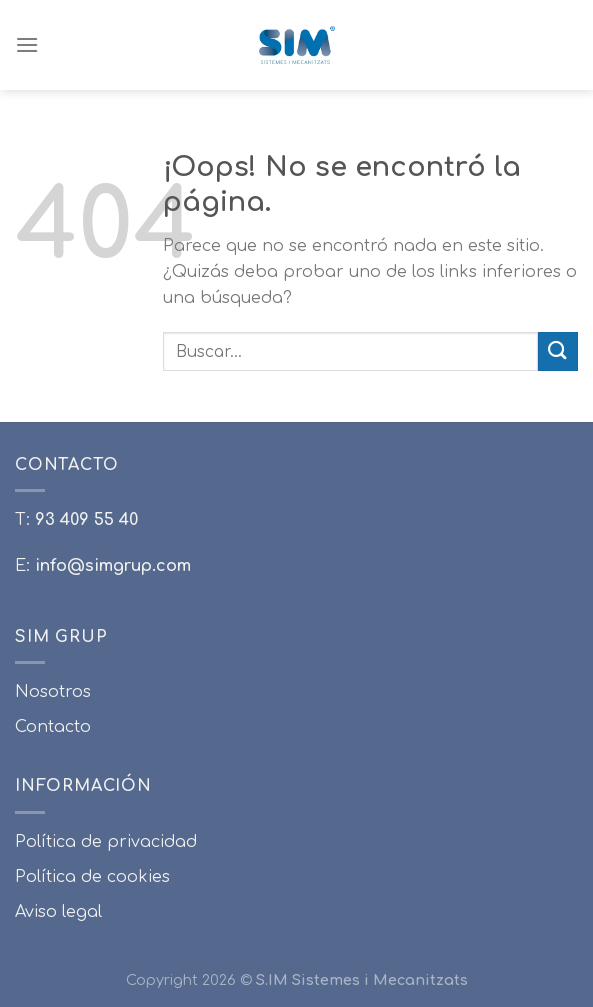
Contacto (53, 727)
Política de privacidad (106, 842)
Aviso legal (58, 912)
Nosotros (53, 692)
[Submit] (558, 351)
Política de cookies (92, 877)
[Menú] (27, 44)
